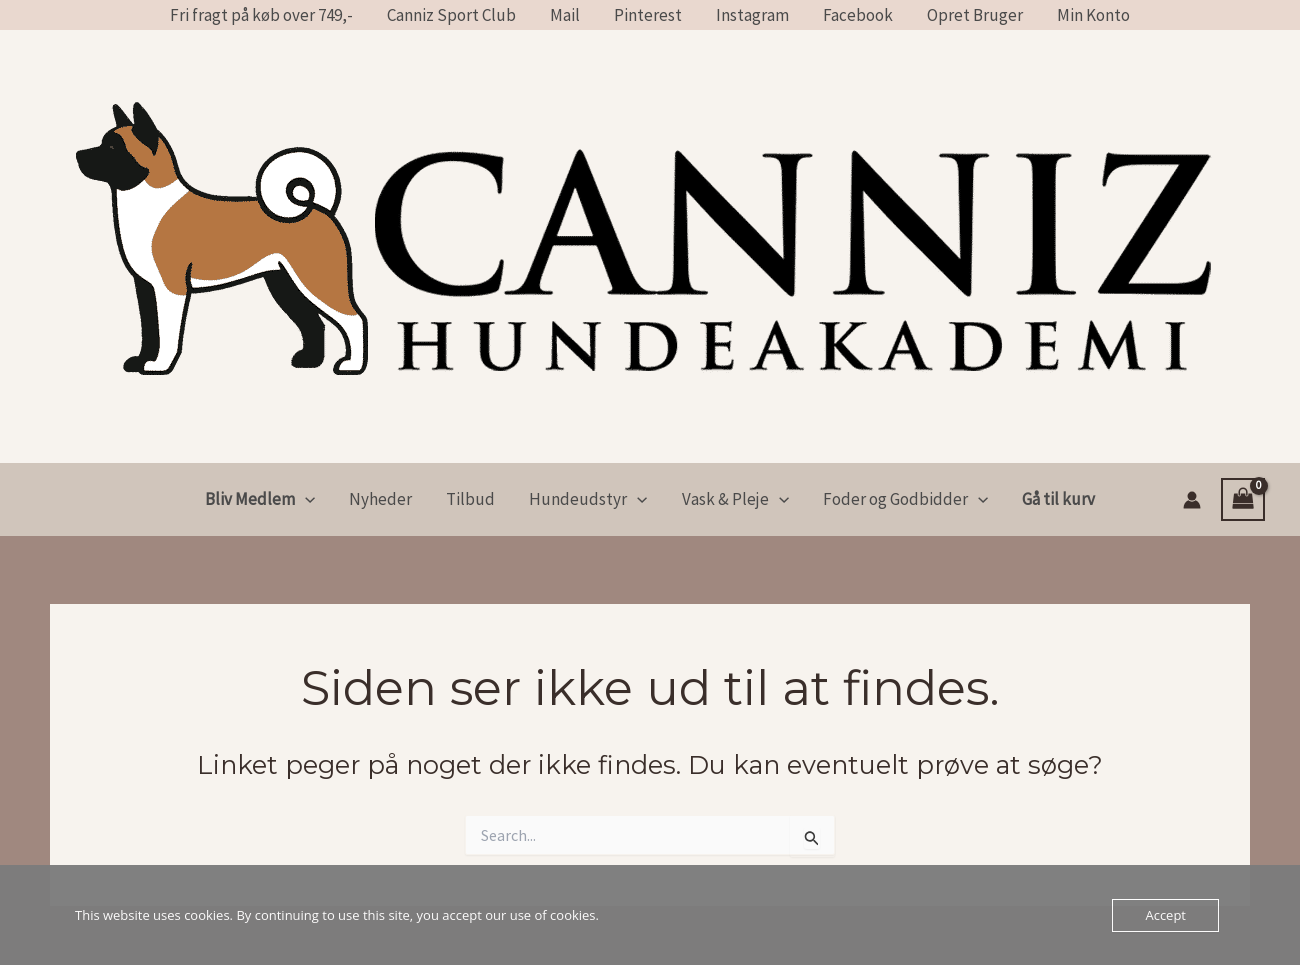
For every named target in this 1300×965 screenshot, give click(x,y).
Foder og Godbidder (905, 499)
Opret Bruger (975, 15)
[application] (305, 499)
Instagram (752, 15)
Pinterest (648, 15)
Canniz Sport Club (451, 15)
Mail (565, 15)
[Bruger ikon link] (1192, 500)
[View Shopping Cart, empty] (1243, 499)
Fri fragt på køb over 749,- (261, 15)
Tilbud (470, 499)
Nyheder (380, 499)
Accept (1165, 915)
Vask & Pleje (735, 499)
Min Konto (1093, 15)
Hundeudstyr (588, 499)
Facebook (858, 15)
